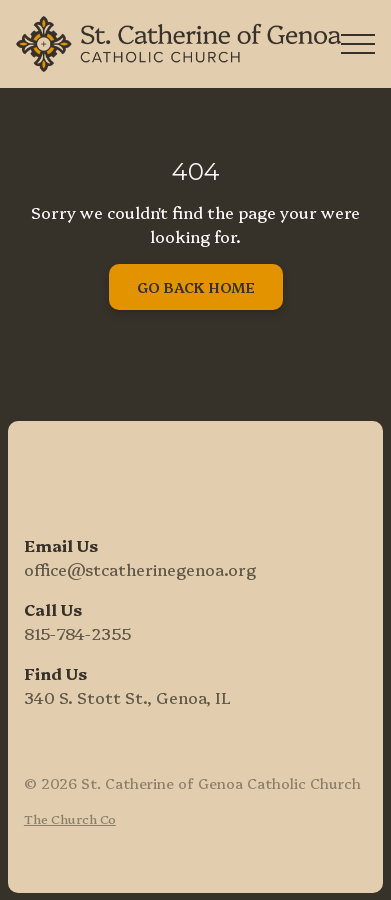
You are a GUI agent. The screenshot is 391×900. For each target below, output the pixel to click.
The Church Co (70, 818)
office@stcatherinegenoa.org (140, 569)
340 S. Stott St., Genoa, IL (127, 697)
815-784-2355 (77, 633)
